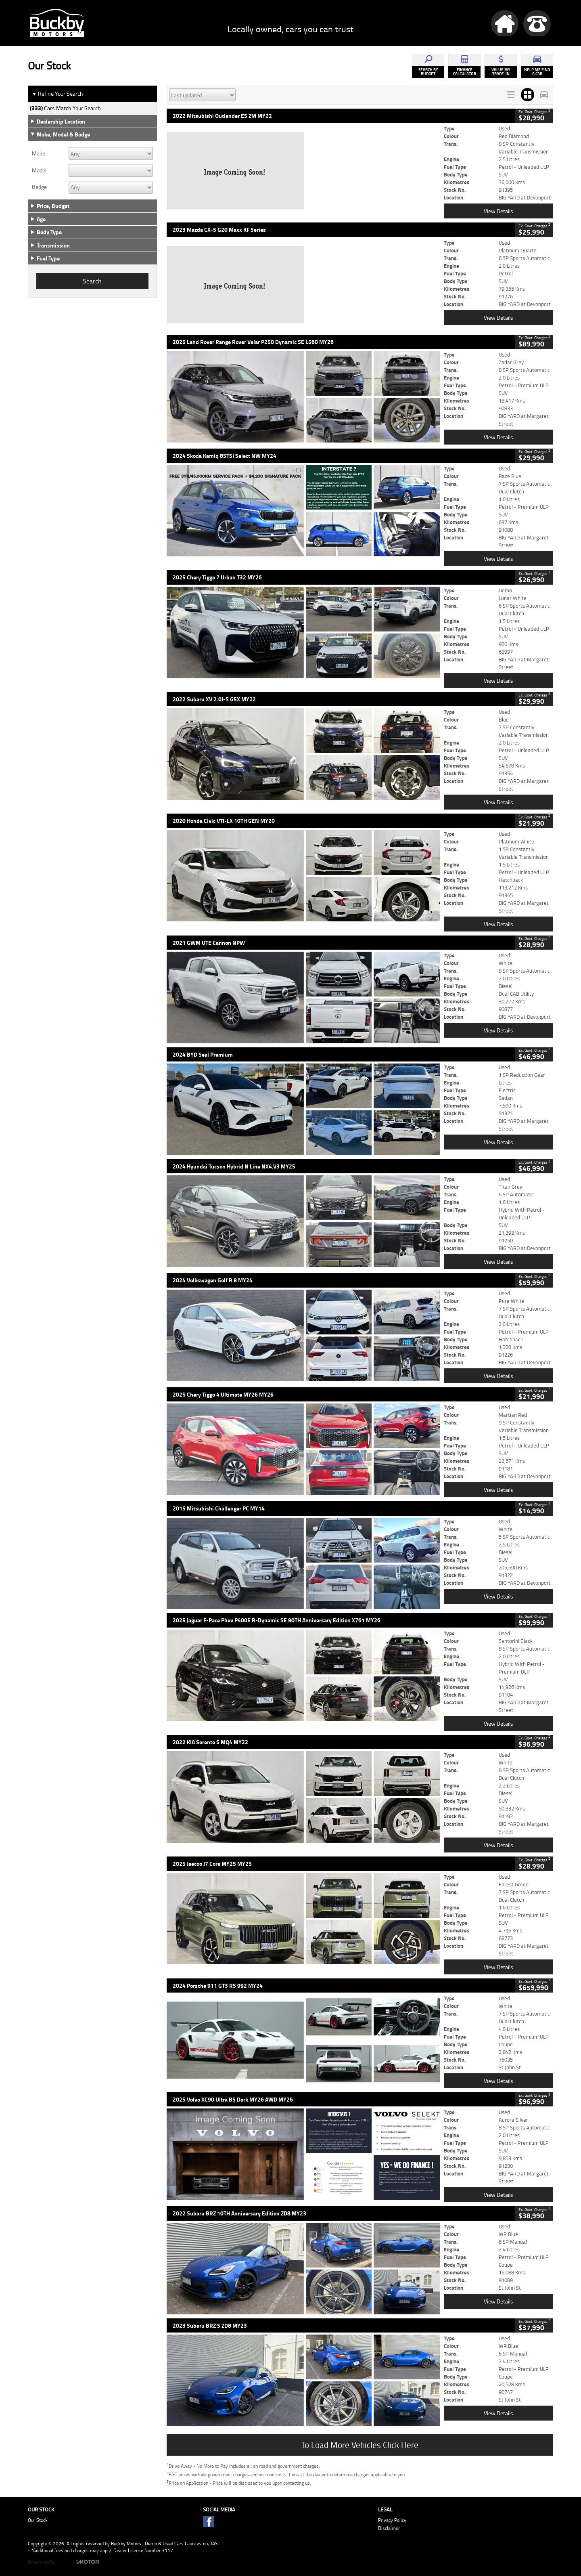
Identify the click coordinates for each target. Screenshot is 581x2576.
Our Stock (38, 2520)
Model (39, 170)
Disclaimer (389, 2528)
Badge (39, 187)
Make (38, 153)
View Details (498, 211)
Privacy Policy (392, 2520)
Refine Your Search (57, 93)
